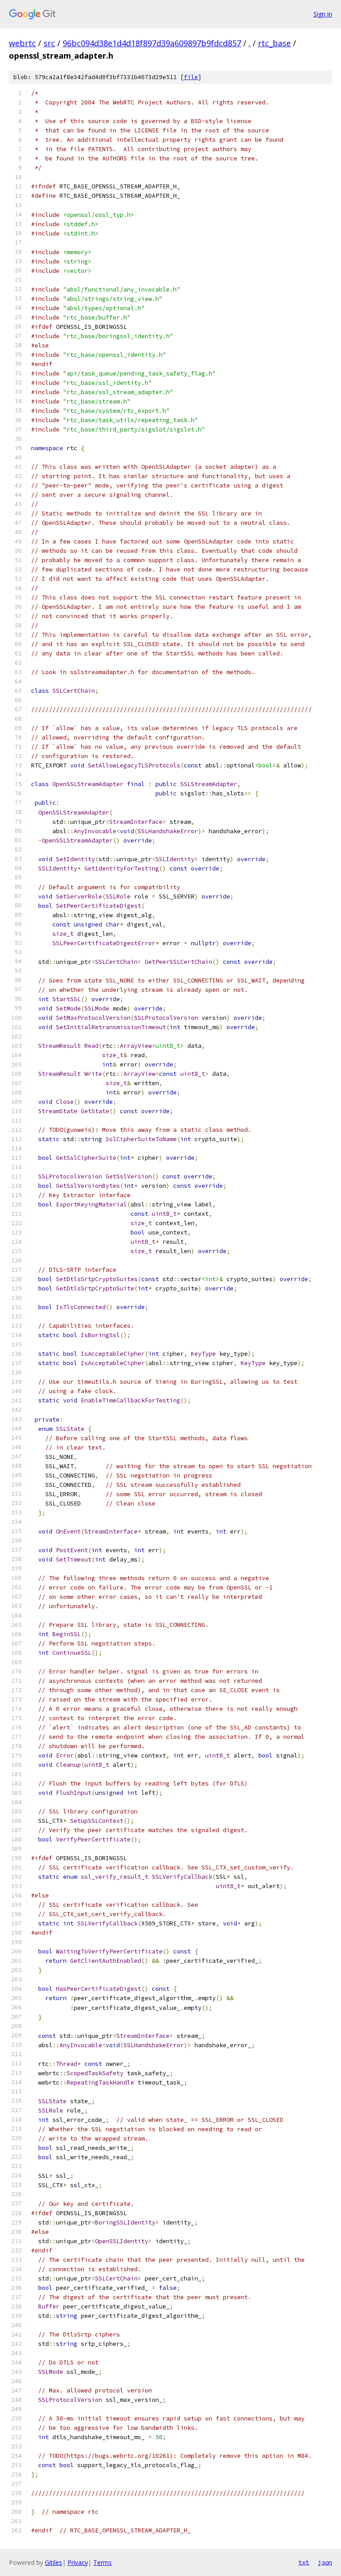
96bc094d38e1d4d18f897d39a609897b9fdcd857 (152, 43)
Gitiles (53, 2562)
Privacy (77, 2562)
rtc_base (274, 43)
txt (303, 2562)
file (191, 77)
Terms (102, 2562)
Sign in (322, 14)
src (49, 43)
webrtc (22, 43)
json (325, 2562)
